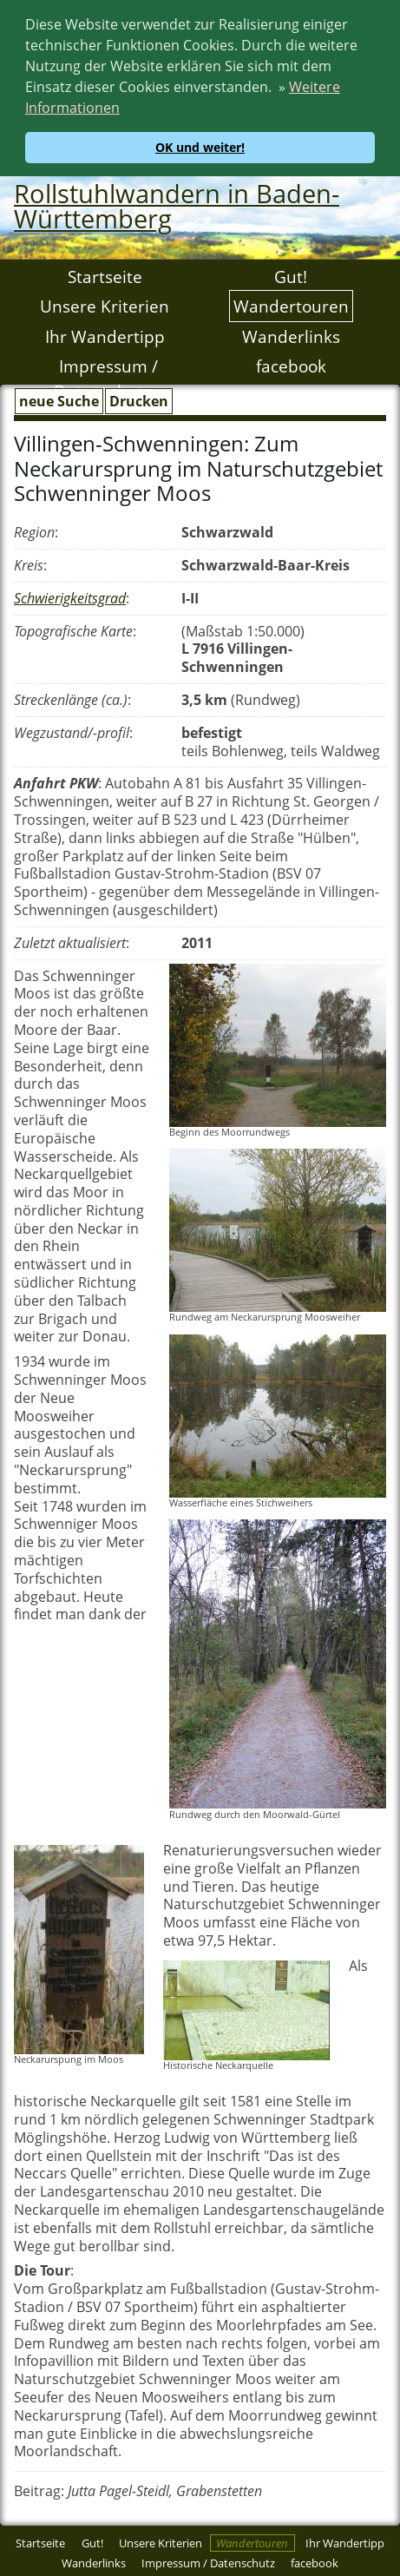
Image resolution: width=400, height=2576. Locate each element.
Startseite (105, 273)
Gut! (290, 273)
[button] (125, 110)
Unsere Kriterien (104, 302)
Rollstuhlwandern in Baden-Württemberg (176, 202)
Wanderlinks (291, 333)
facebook (291, 362)
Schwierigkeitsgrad (70, 594)
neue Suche (59, 397)
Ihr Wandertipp (105, 333)
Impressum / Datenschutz (106, 375)
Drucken (138, 397)
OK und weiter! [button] (200, 147)
